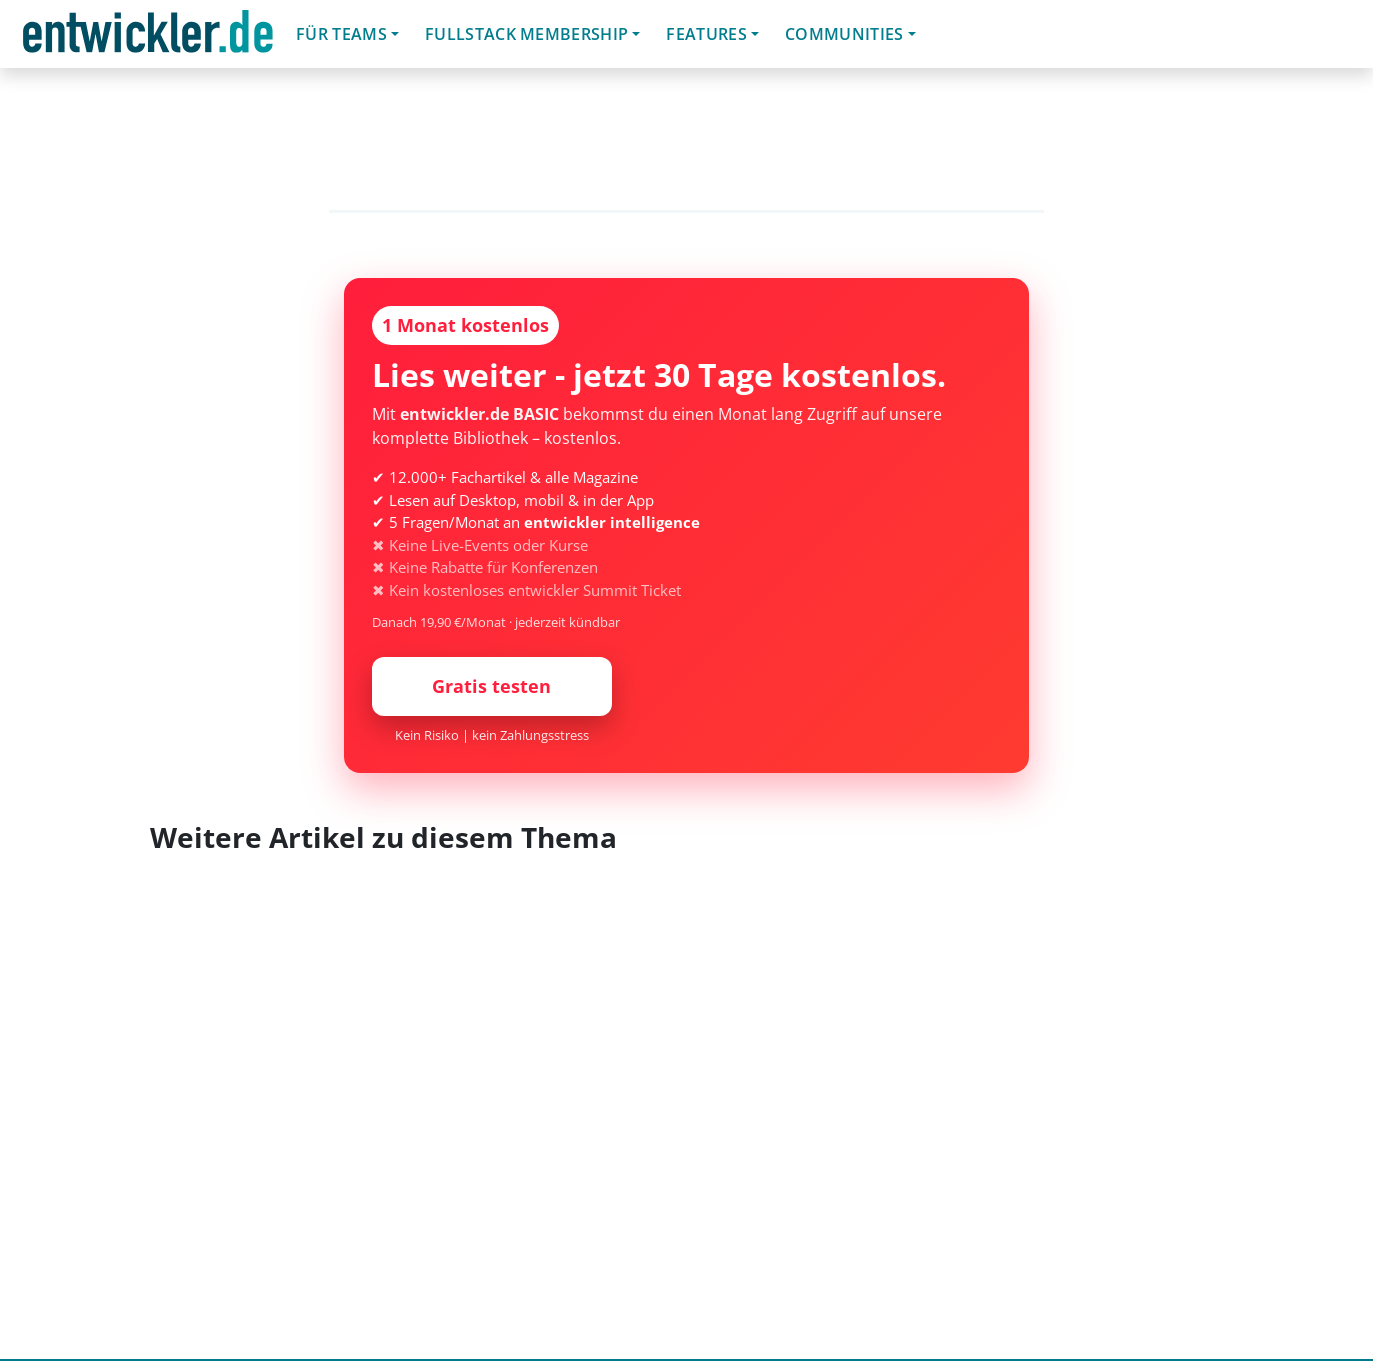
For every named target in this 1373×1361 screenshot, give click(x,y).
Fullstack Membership (526, 34)
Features (706, 34)
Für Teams (341, 34)
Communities (844, 34)
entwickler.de (148, 37)
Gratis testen (491, 686)
